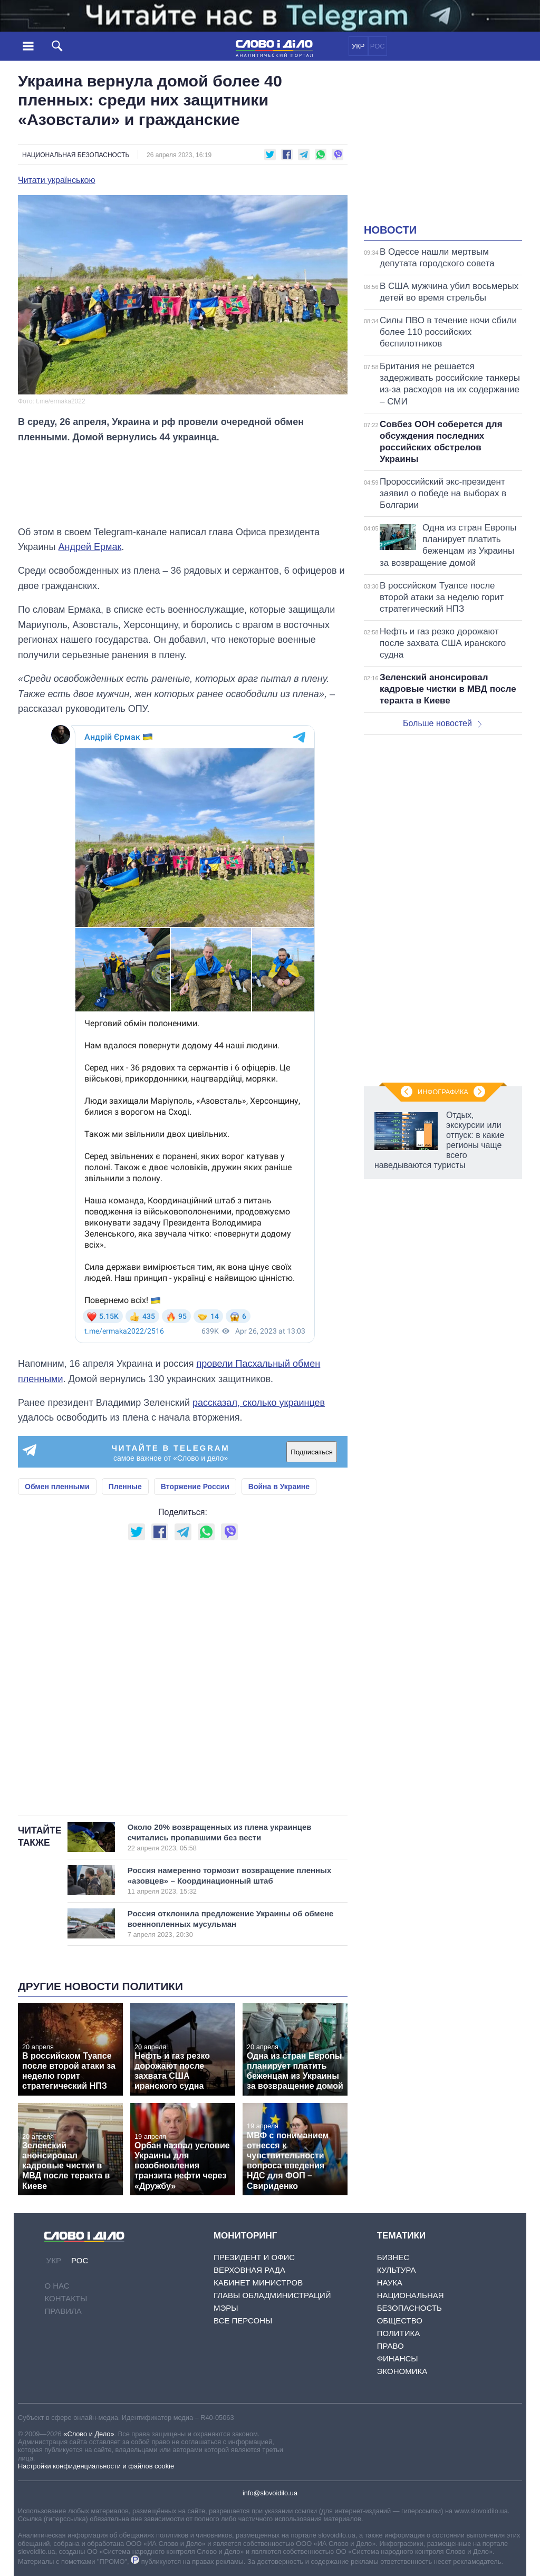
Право (390, 2345)
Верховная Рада (249, 2269)
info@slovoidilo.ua (270, 2493)
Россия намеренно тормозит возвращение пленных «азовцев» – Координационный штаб (230, 1880)
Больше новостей (442, 723)
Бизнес (393, 2257)
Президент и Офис (254, 2257)
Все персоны (243, 2320)
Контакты (65, 2298)
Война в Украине (279, 1486)
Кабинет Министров (258, 2282)
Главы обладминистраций (272, 2295)
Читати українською (56, 180)
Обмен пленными (57, 1486)
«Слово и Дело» (88, 2434)
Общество (399, 2320)
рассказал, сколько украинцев (258, 1402)
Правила (62, 2311)
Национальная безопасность (75, 155)
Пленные (125, 1486)
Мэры (226, 2307)
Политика (398, 2333)
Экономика (402, 2371)
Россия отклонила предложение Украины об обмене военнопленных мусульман (231, 1923)
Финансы (397, 2358)
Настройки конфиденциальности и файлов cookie (96, 2466)
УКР (358, 46)
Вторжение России (195, 1486)
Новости (390, 230)
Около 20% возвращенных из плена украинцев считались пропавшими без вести (226, 1837)
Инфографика (443, 1092)
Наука (389, 2282)
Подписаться (312, 1452)
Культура (396, 2269)
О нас (56, 2285)
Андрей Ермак (89, 547)
